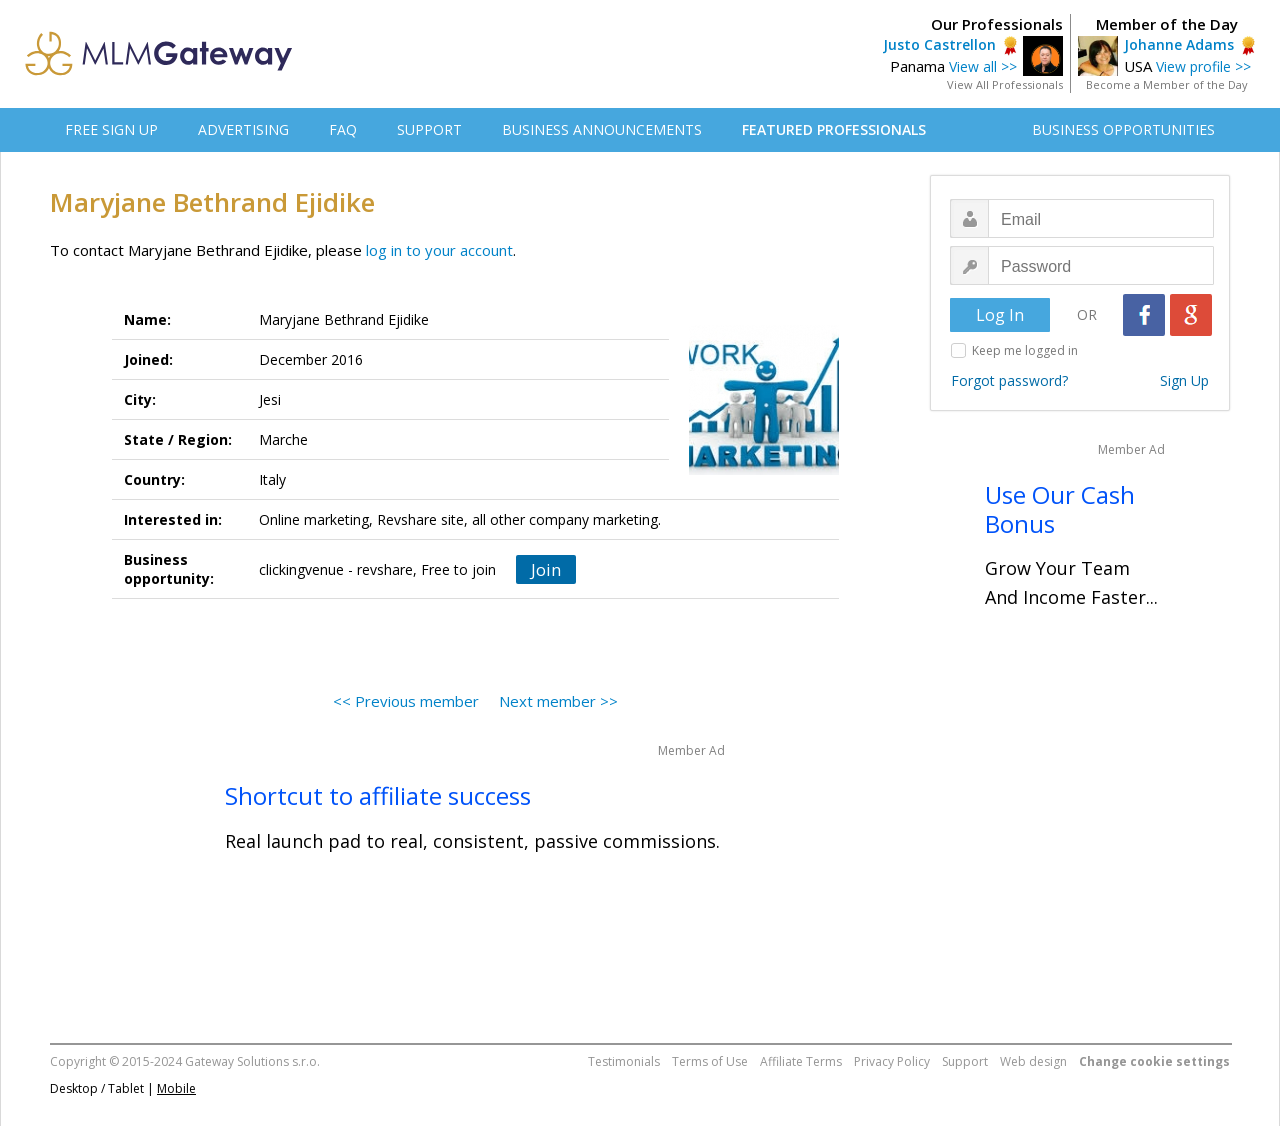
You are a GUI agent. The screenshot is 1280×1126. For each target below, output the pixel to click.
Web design (1033, 1061)
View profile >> (1203, 66)
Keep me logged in (1025, 350)
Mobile (176, 1088)
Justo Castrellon (939, 44)
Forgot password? (1009, 380)
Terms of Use (710, 1061)
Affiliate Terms (801, 1061)
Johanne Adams (1179, 44)
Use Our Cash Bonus (1060, 509)
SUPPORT (429, 129)
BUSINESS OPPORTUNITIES (1123, 129)
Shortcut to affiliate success (378, 795)
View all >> (983, 66)
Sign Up (1184, 380)
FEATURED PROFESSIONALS (834, 129)
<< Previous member (406, 701)
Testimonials (624, 1061)
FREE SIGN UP (111, 129)
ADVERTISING (243, 129)
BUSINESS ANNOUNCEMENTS (602, 129)
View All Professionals (1005, 84)
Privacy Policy (892, 1061)
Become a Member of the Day (1167, 84)
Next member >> (558, 701)
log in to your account (439, 250)
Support (965, 1061)
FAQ (343, 129)
